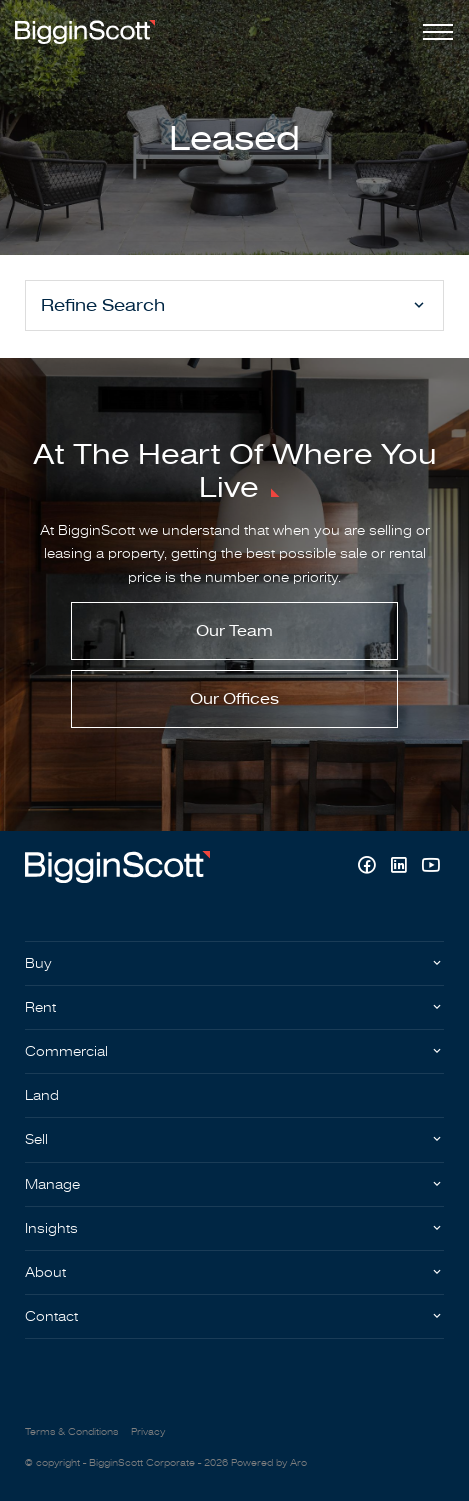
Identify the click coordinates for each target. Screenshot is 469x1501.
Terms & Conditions (71, 1432)
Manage (52, 1184)
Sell (36, 1139)
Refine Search (103, 305)
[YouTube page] (430, 867)
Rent (40, 1007)
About (45, 1272)
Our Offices (234, 699)
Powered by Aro (269, 1463)
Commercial (66, 1051)
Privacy (148, 1432)
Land (42, 1095)
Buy (38, 963)
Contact (51, 1316)
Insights (51, 1228)
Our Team (234, 631)
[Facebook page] (369, 867)
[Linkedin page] (401, 867)
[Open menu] (434, 32)
